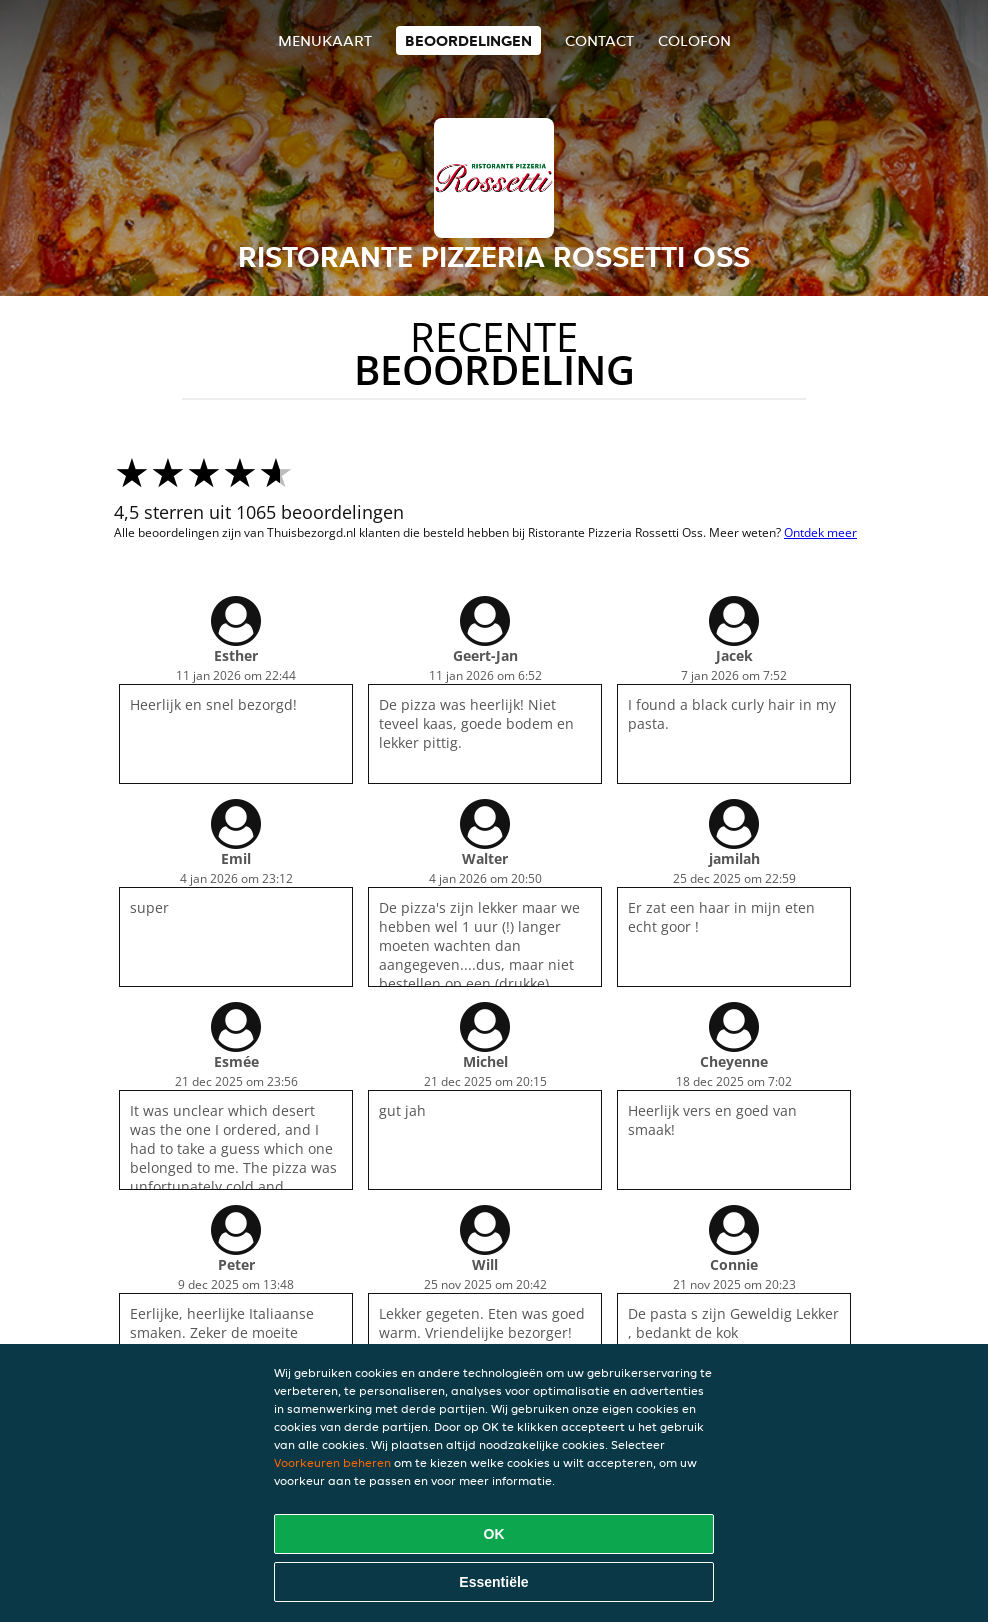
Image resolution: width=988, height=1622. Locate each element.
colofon (694, 40)
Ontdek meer (820, 532)
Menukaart (325, 40)
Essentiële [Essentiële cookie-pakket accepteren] (493, 1582)
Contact (599, 40)
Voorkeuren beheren (332, 1462)
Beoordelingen (468, 40)
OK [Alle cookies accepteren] (494, 1534)
